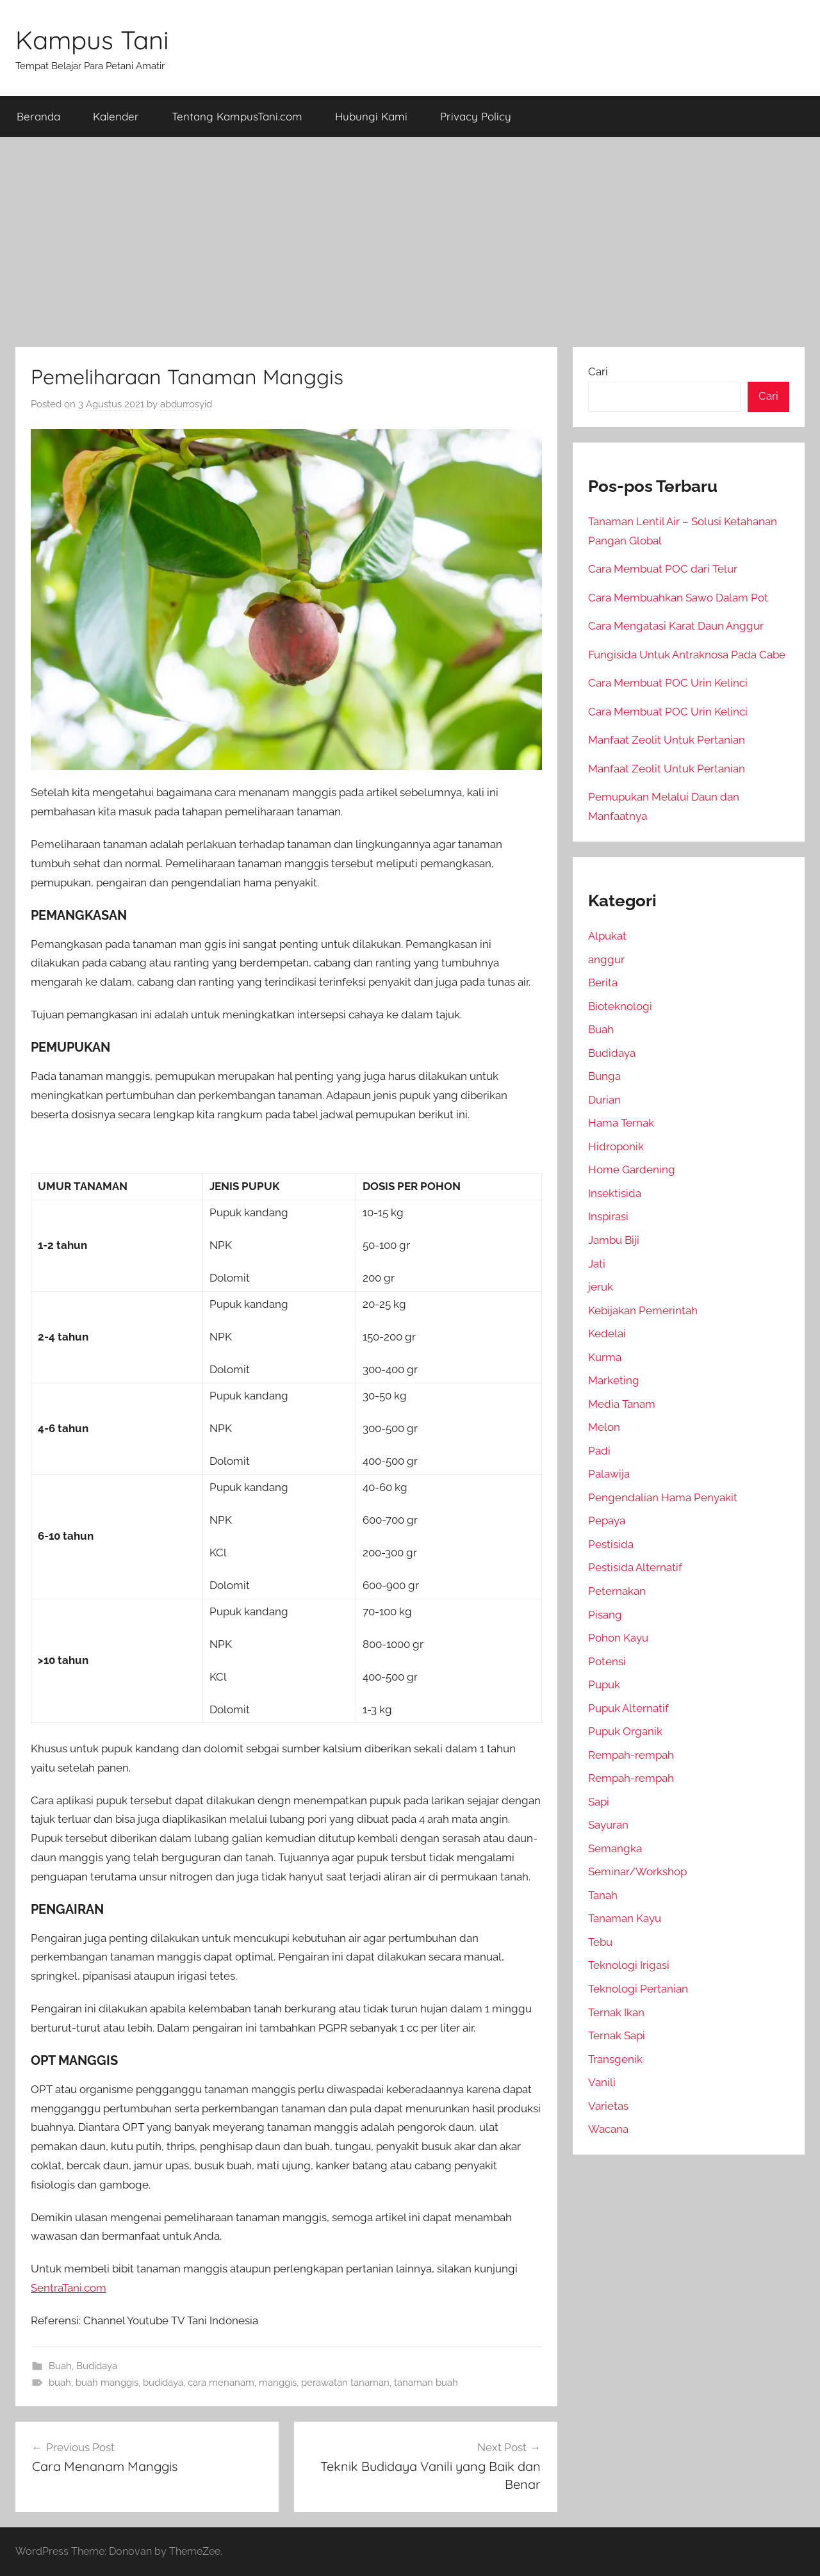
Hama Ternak (621, 1122)
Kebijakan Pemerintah (643, 1310)
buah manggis (107, 2382)
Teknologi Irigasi (628, 1965)
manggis (278, 2382)
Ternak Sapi (616, 2035)
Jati (596, 1263)
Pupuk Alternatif (628, 1708)
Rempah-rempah (631, 1755)
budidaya (163, 2382)
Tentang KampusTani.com (237, 116)
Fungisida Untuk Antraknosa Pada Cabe (686, 654)
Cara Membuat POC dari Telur (662, 568)
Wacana (608, 2129)
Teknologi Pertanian (638, 1988)
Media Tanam (621, 1404)
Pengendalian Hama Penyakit (662, 1497)
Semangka (615, 1848)
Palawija (609, 1473)
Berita (603, 982)
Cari (598, 371)
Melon (604, 1427)
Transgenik (615, 2059)
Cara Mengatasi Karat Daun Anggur (676, 625)
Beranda (38, 116)
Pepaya (606, 1520)
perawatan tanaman (345, 2382)
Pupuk (604, 1684)
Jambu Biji (613, 1240)
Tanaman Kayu (624, 1918)
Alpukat (607, 935)
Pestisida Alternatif (635, 1567)
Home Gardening (631, 1169)
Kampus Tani (92, 40)
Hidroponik (616, 1146)
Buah (60, 2366)
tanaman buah (426, 2382)
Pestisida (611, 1544)
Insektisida (614, 1193)
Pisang (605, 1614)
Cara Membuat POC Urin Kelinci (668, 682)
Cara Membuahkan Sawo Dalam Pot (678, 597)
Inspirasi (608, 1216)
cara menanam (221, 2382)
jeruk (600, 1286)
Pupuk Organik (625, 1731)
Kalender (116, 116)
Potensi (607, 1661)
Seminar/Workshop (637, 1871)
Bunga (604, 1076)
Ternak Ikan (616, 2012)
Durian (604, 1099)
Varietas (608, 2105)
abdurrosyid (186, 404)
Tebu (600, 1942)
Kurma (604, 1357)
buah (60, 2382)
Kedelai (607, 1333)
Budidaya (96, 2366)
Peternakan (617, 1591)
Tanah (603, 1895)
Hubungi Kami (371, 116)
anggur (606, 959)
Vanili (602, 2082)
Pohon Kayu (618, 1637)
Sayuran (608, 1824)
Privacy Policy (475, 116)
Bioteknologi (620, 1006)
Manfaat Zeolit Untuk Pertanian (666, 739)
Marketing (613, 1380)
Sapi (598, 1801)
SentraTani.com (68, 2287)
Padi (599, 1450)
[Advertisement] (410, 242)
